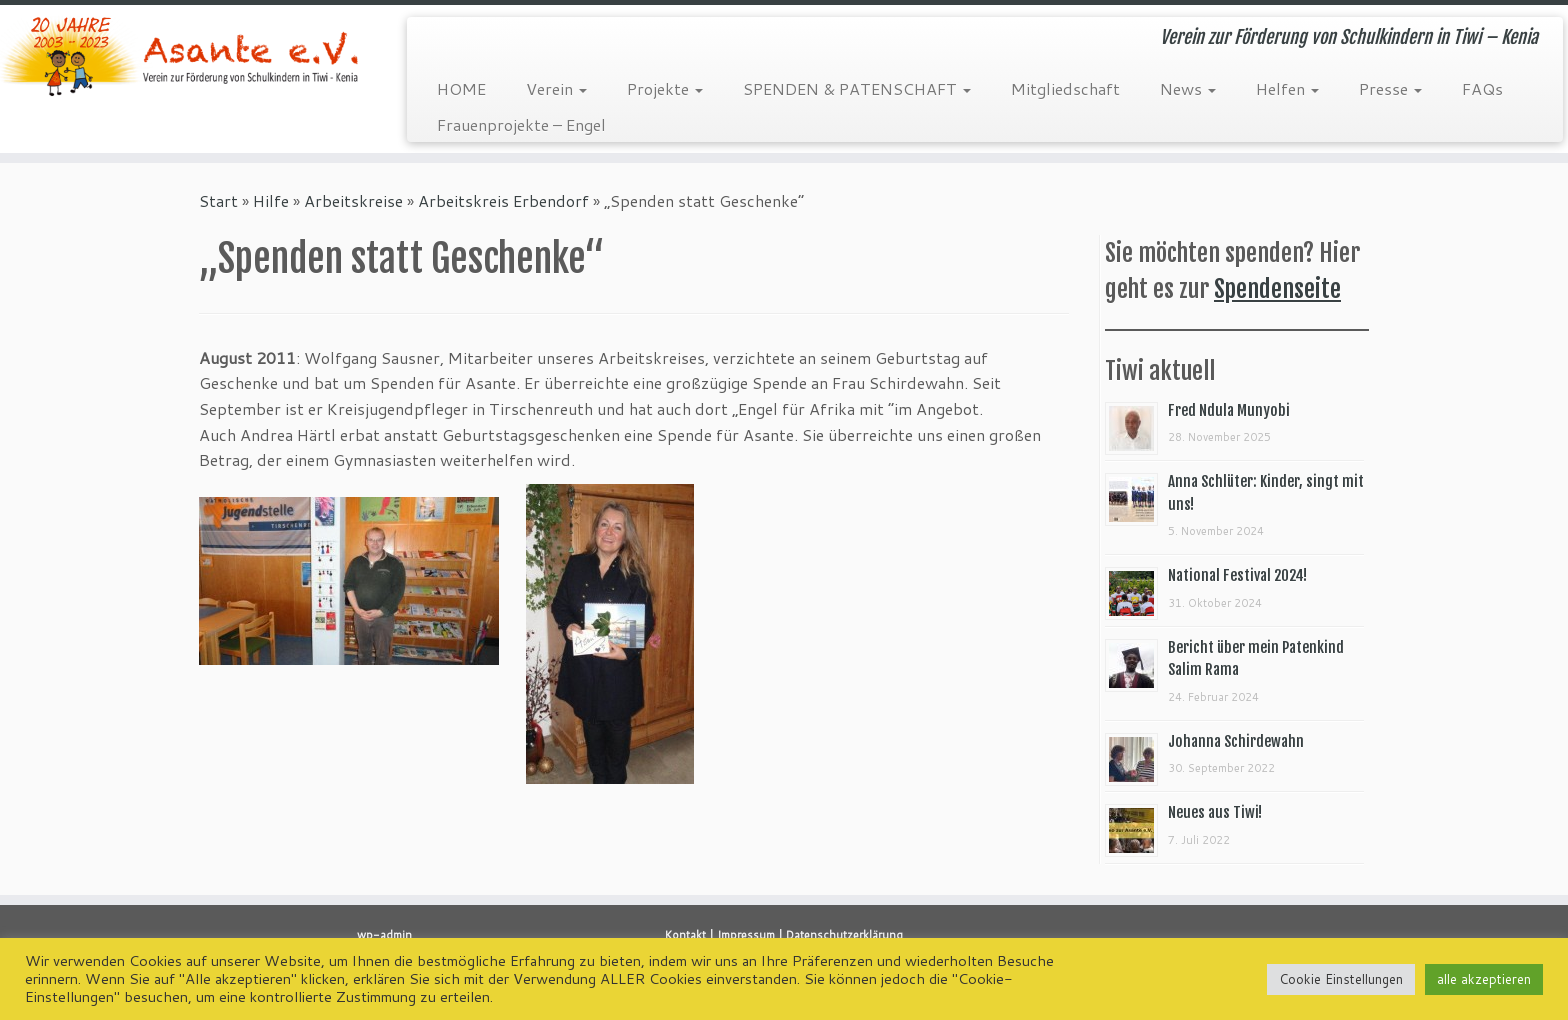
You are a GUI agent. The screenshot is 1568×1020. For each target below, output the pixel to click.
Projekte (665, 88)
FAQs (1482, 88)
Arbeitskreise (353, 200)
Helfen (1287, 88)
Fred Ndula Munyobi (1229, 410)
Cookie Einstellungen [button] (1341, 979)
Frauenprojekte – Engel (521, 124)
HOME (461, 88)
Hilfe (271, 200)
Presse (1390, 88)
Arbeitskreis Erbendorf (503, 200)
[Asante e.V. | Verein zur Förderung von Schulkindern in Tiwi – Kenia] (181, 56)
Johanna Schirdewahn (1236, 741)
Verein (556, 88)
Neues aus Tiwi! (1215, 812)
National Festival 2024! (1237, 575)
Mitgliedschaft (1065, 88)
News (1188, 88)
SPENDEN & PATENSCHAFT (857, 88)
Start (218, 200)
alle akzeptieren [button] (1484, 979)
